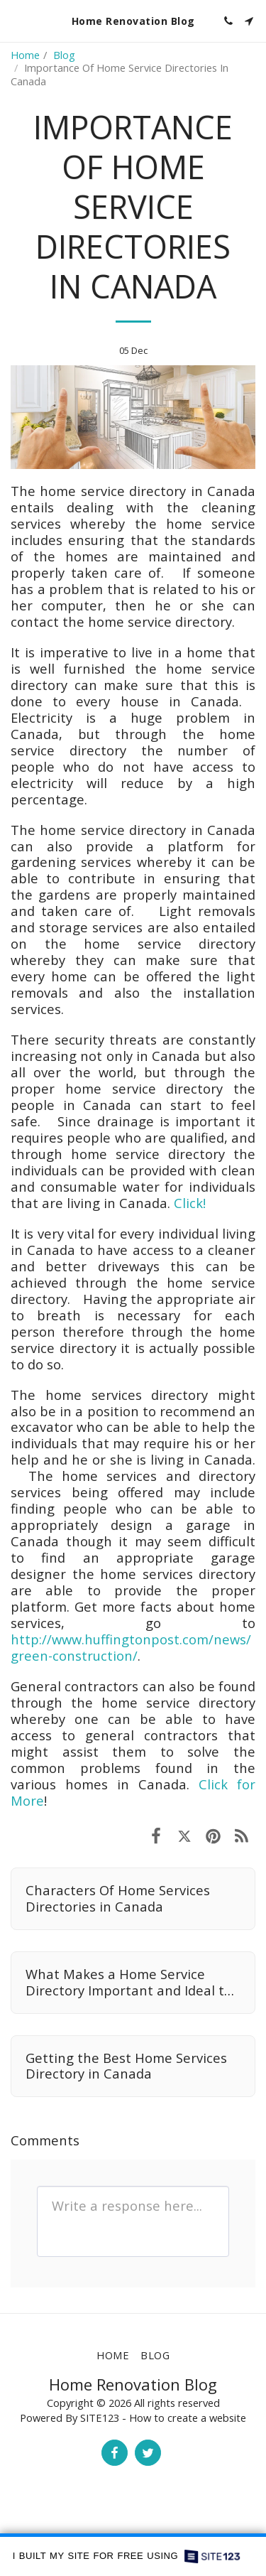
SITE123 (99, 2417)
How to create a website (187, 2417)
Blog (64, 55)
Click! (190, 1203)
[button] (16, 20)
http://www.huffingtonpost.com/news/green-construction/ (131, 1647)
